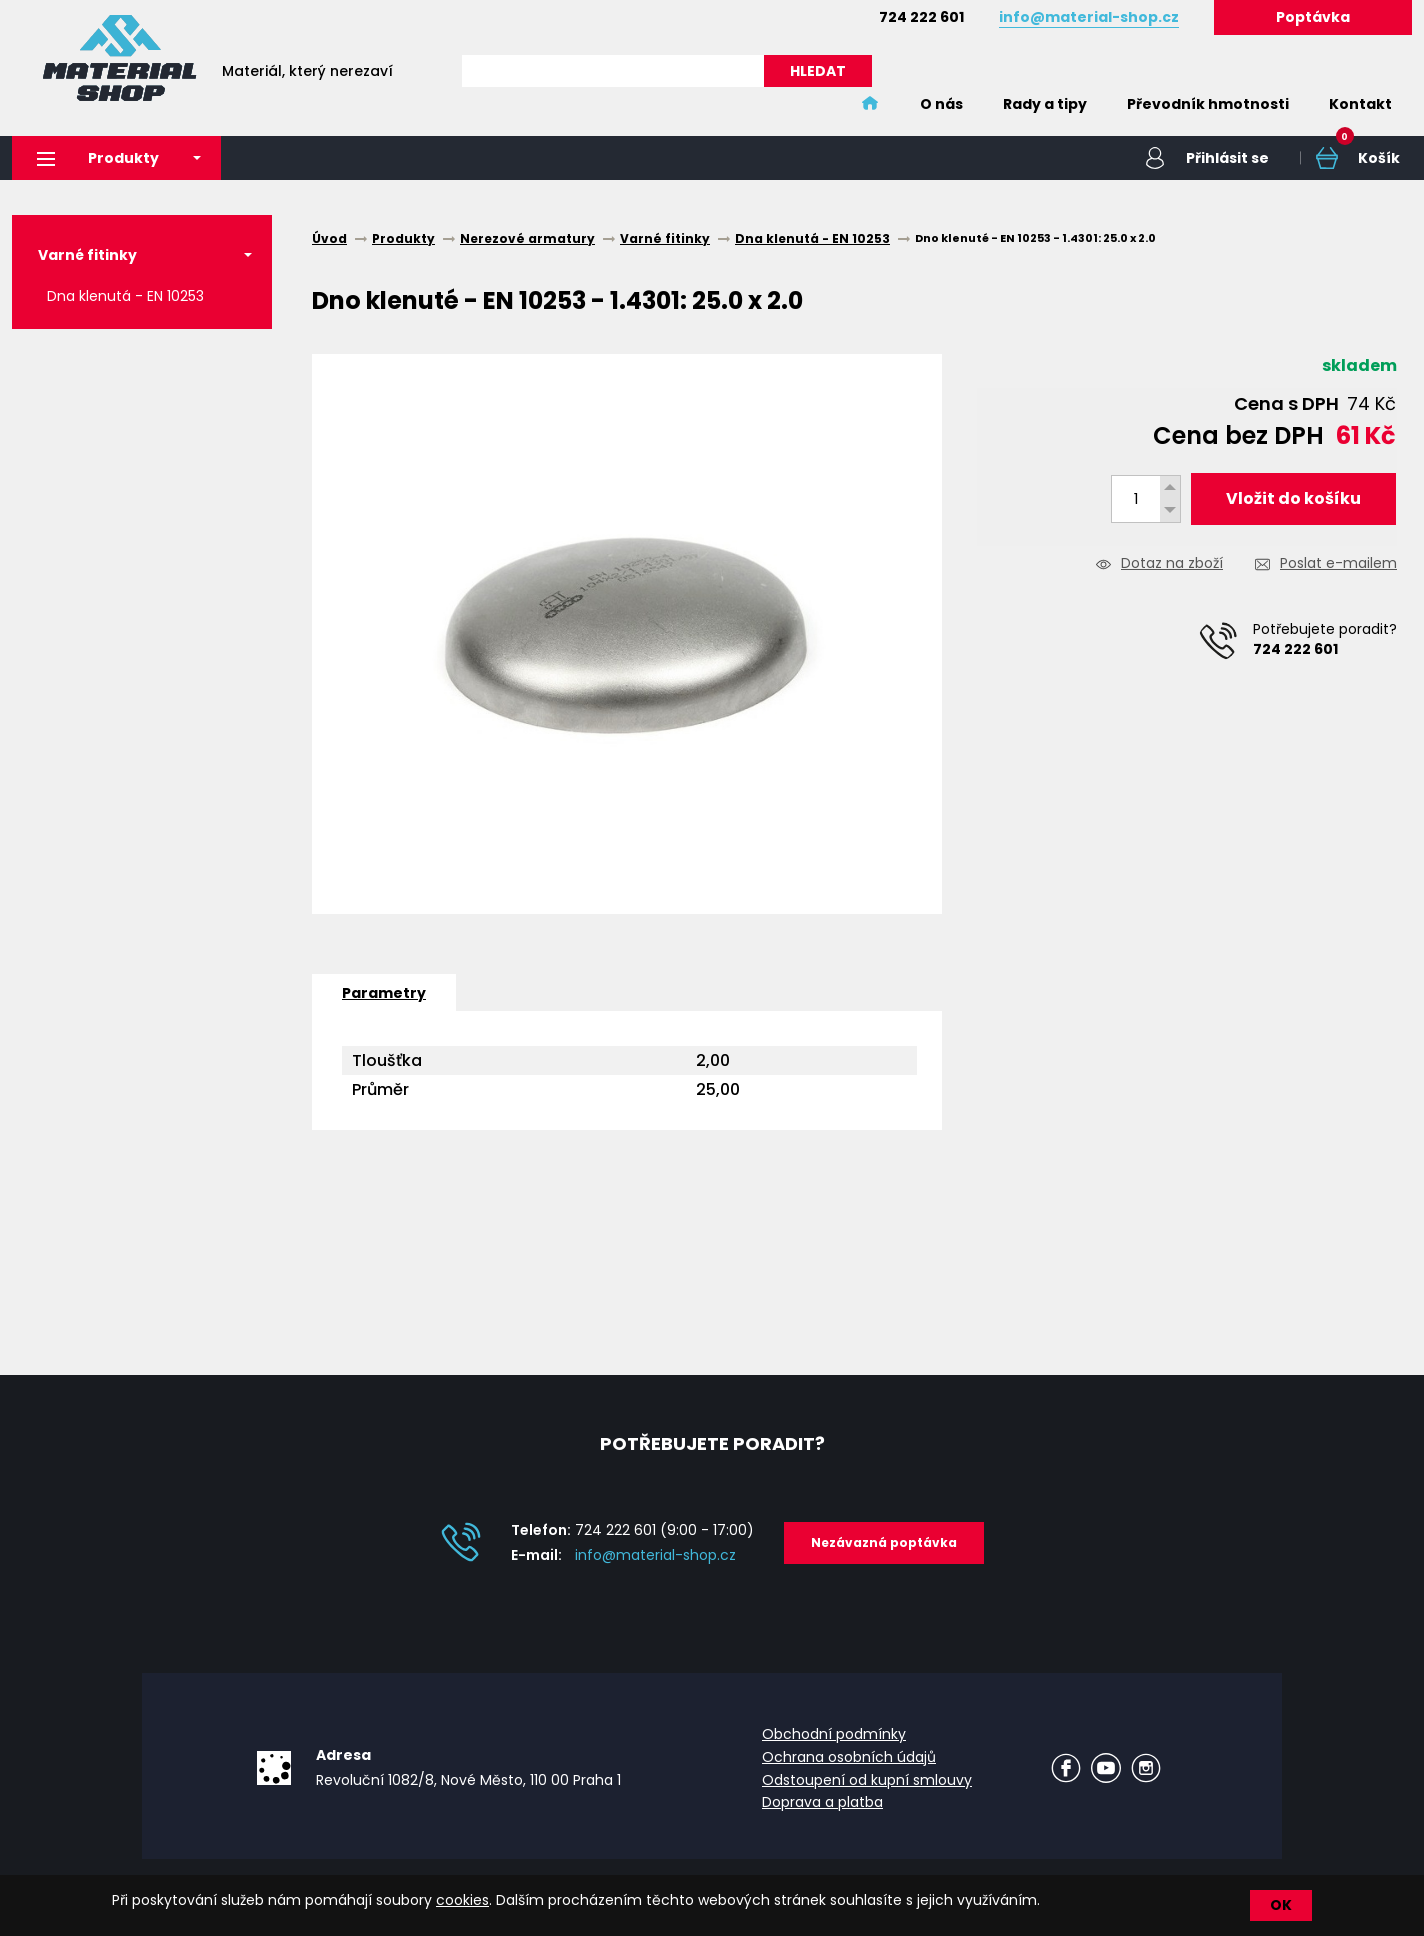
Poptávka (1313, 17)
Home (870, 104)
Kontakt (1360, 104)
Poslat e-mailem (1338, 564)
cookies (462, 1900)
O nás (941, 104)
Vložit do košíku (1293, 498)
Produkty (98, 158)
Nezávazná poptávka (884, 1542)
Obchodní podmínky (834, 1734)
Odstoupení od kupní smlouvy (867, 1780)
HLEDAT (818, 71)
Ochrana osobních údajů (849, 1757)
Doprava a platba (822, 1802)
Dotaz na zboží (1172, 564)
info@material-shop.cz (655, 1555)
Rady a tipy (1045, 104)
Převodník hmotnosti (1208, 104)
